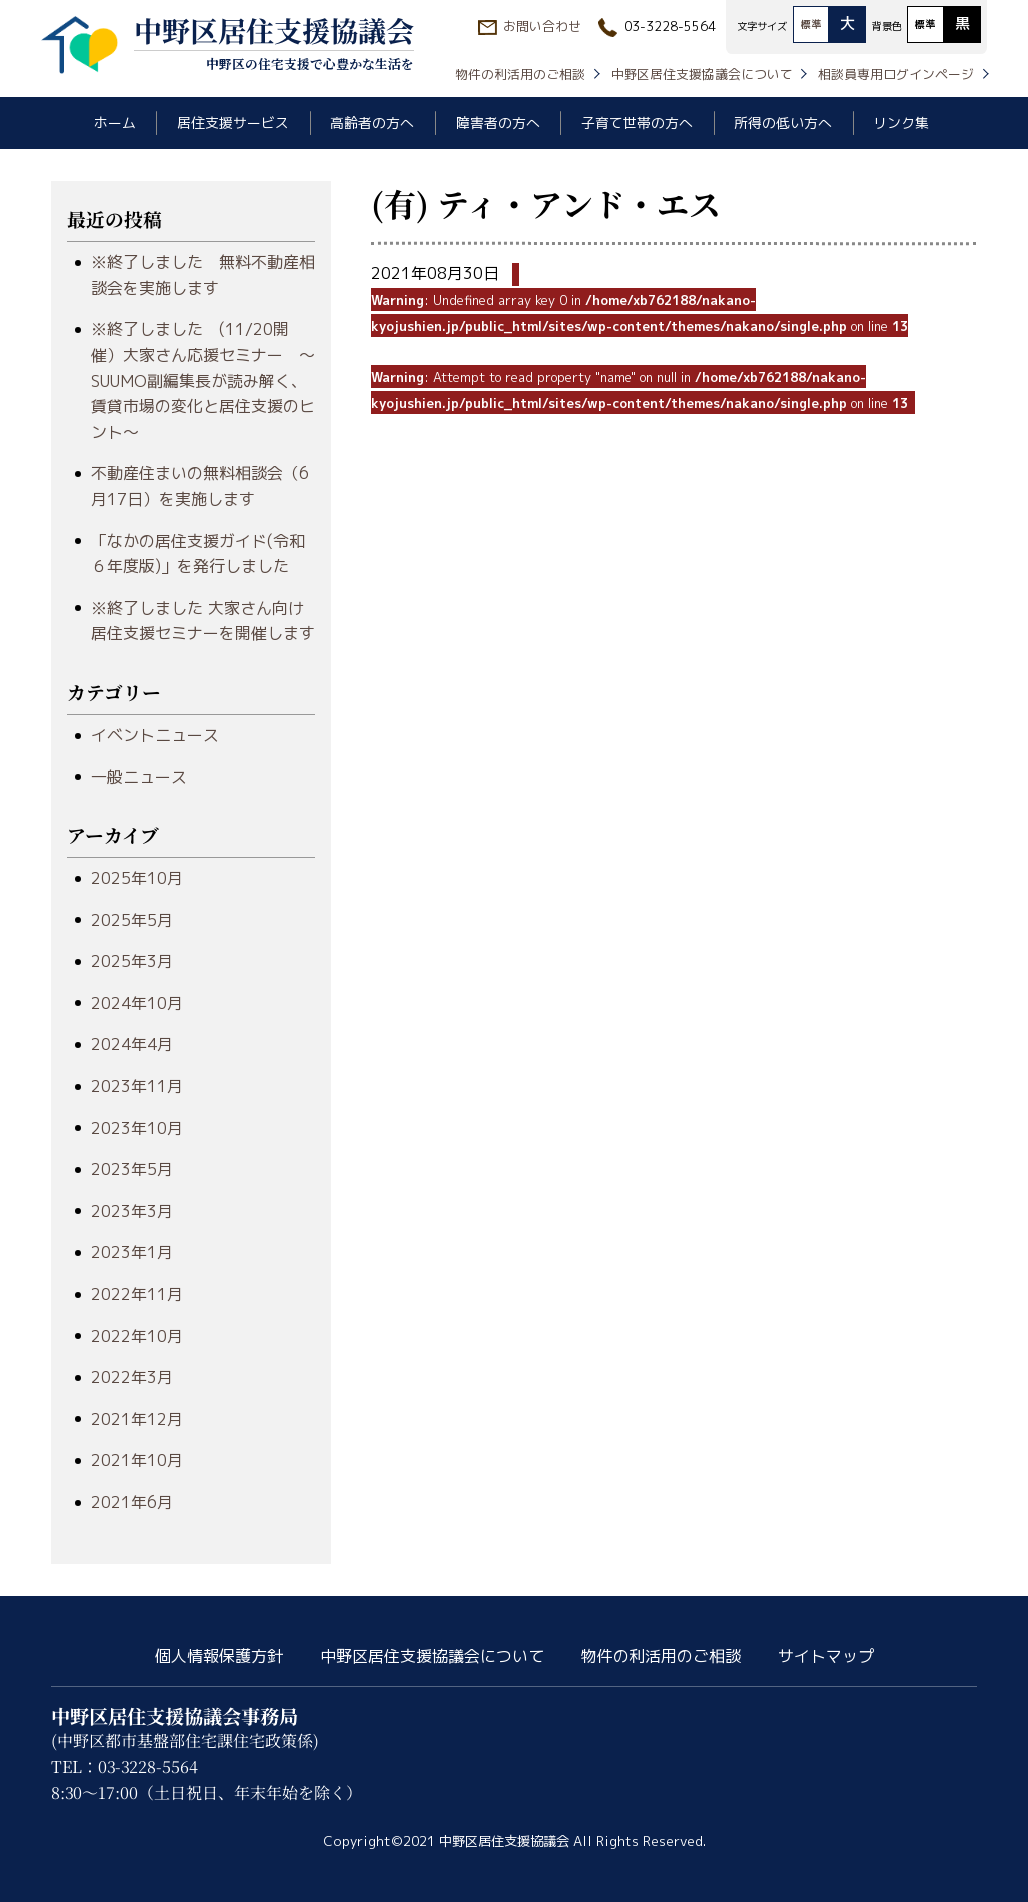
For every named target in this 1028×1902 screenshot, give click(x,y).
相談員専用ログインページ (896, 74)
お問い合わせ (542, 26)
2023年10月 (137, 1128)
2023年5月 (132, 1169)
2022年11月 (137, 1294)
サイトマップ (826, 1656)
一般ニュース (139, 777)
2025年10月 (137, 878)
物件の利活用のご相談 (520, 74)
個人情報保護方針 (219, 1656)
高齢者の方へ (372, 122)
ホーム (115, 122)
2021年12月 (137, 1419)
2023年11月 (137, 1086)
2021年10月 (137, 1460)
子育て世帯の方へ (637, 122)
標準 (811, 24)
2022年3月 (132, 1377)
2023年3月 (132, 1211)
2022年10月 (137, 1336)
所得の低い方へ (783, 122)
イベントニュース (155, 735)
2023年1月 (132, 1252)
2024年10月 (137, 1003)
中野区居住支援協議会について (702, 74)
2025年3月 (132, 961)
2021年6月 (132, 1502)
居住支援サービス (233, 122)
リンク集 (901, 122)
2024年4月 (132, 1044)
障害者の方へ (498, 122)
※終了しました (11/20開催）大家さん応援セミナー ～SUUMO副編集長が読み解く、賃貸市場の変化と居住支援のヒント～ (203, 380)
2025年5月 (132, 920)
